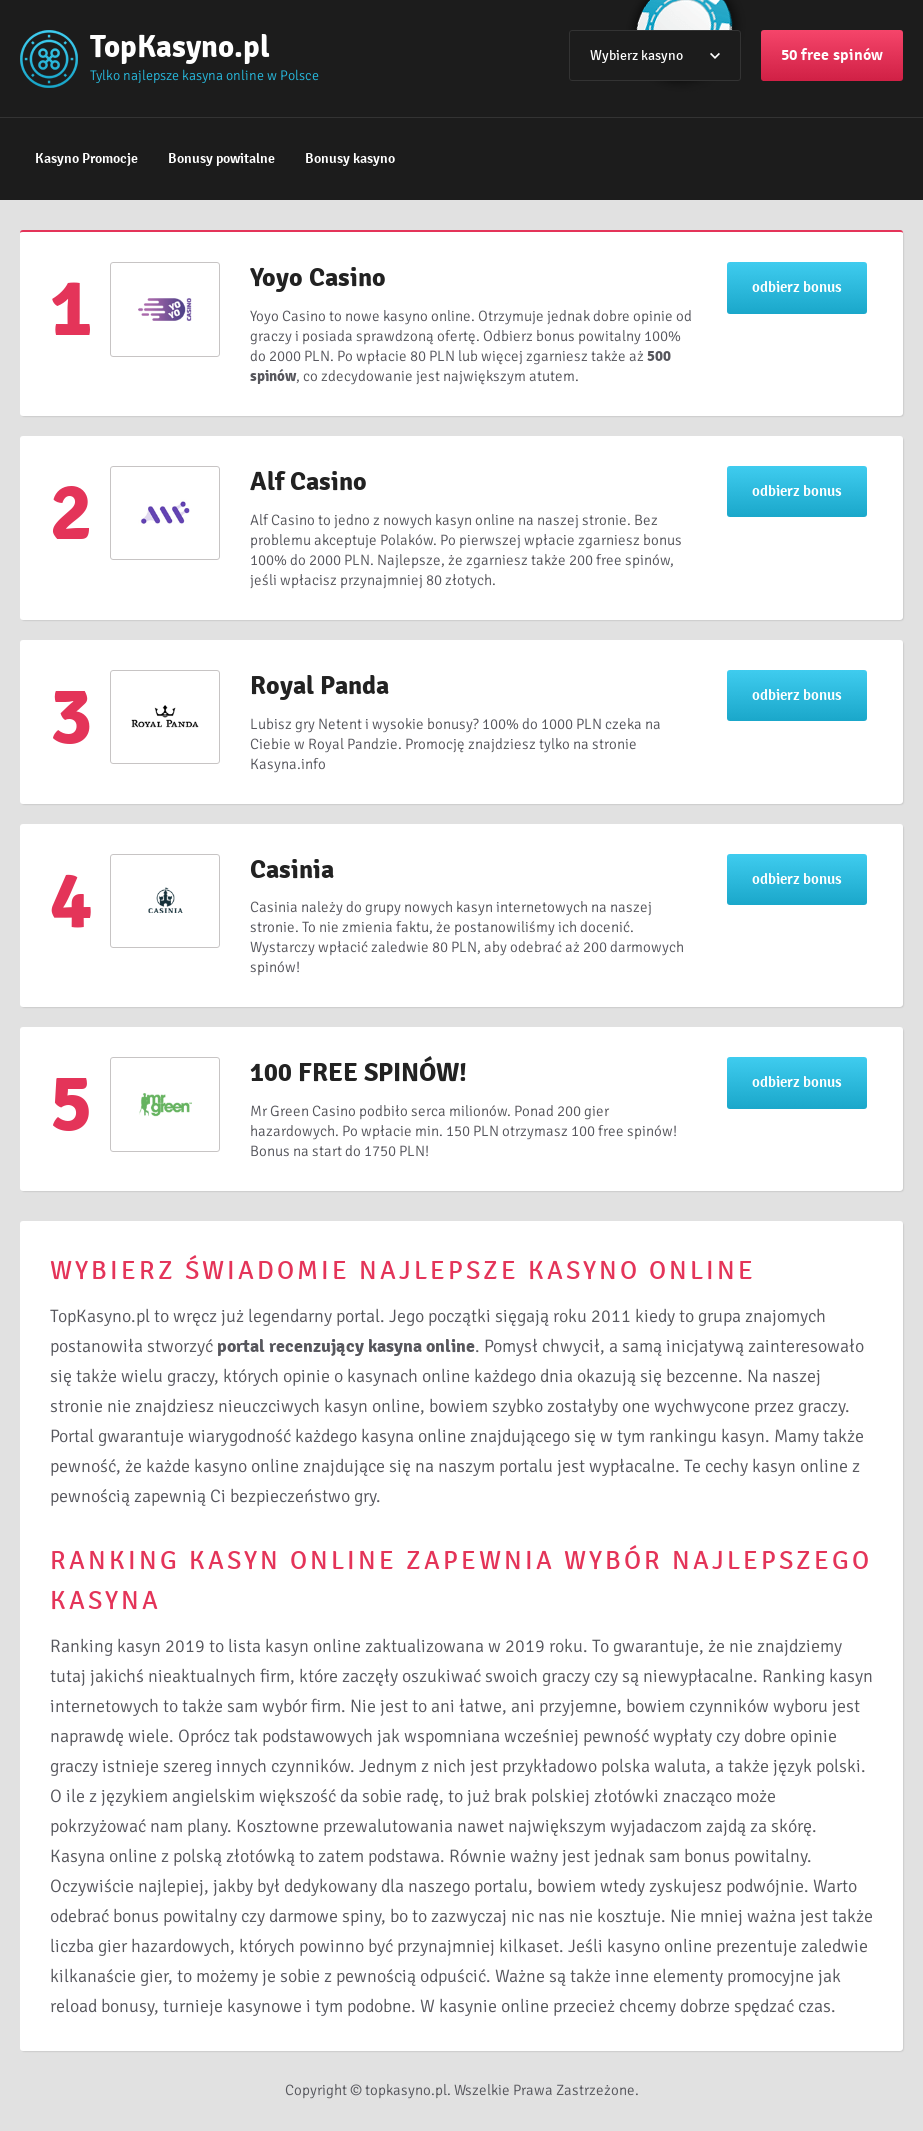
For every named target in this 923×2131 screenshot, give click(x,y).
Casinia (292, 870)
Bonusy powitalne (221, 158)
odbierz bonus (797, 287)
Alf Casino (308, 482)
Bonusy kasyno (350, 158)
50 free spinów (832, 55)
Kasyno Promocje (86, 158)
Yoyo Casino (318, 278)
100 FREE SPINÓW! (358, 1073)
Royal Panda (319, 686)
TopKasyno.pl (180, 46)
